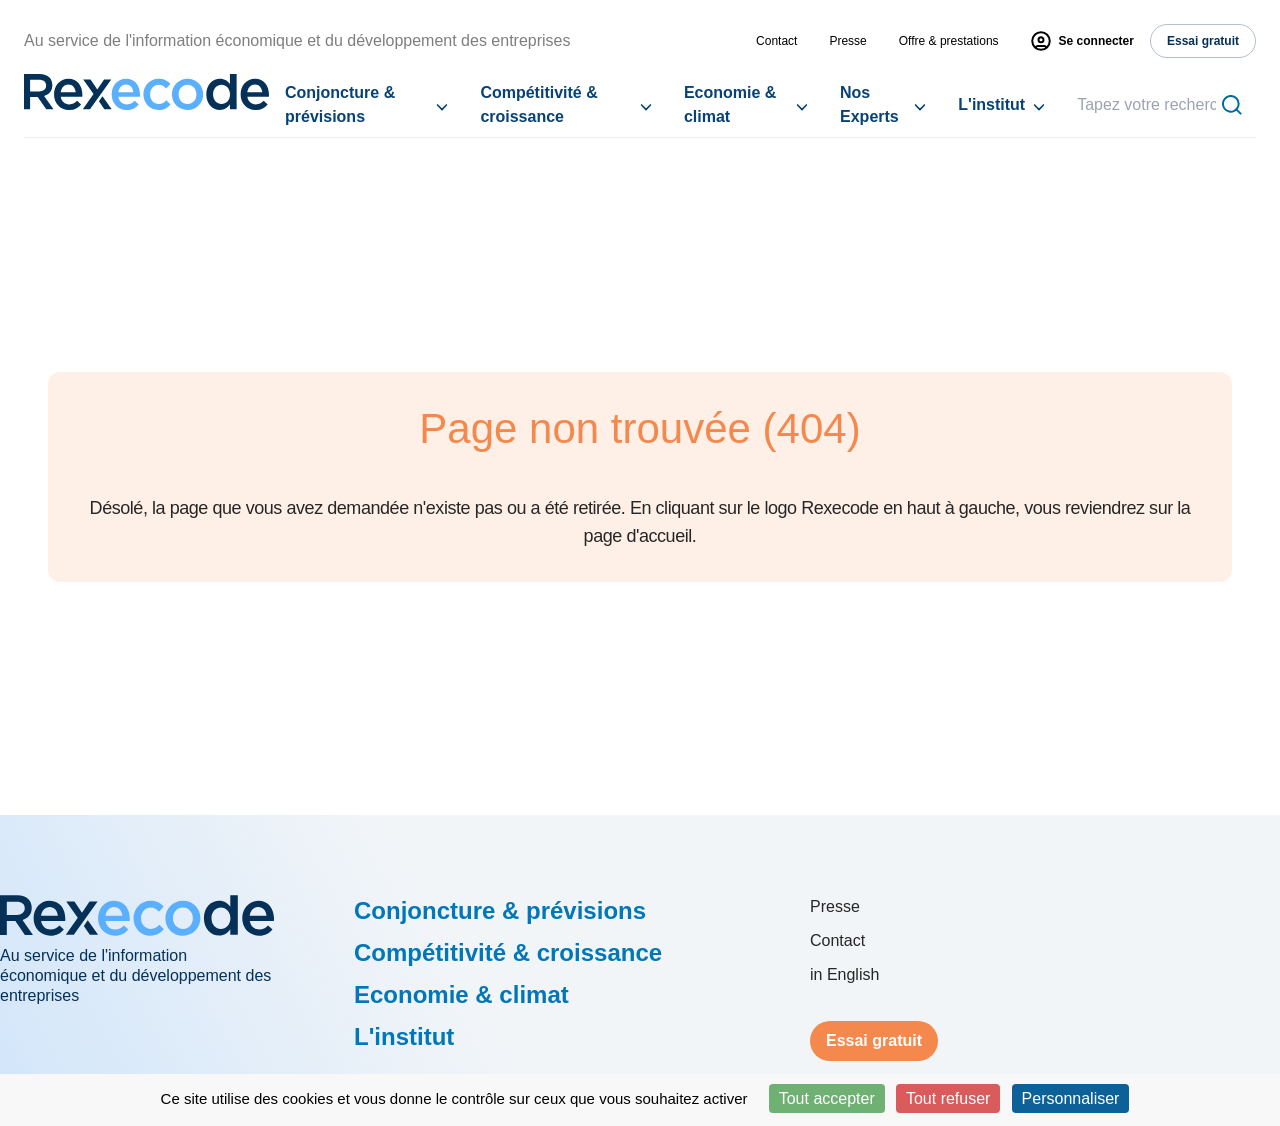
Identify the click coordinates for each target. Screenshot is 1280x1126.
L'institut (991, 104)
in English (844, 974)
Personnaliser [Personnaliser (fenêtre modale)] (1071, 1098)
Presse (847, 41)
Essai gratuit (874, 1040)
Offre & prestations (949, 41)
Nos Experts (869, 104)
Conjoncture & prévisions (340, 104)
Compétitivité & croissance (538, 104)
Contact (776, 41)
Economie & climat (730, 104)
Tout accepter (827, 1098)
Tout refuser (948, 1098)
